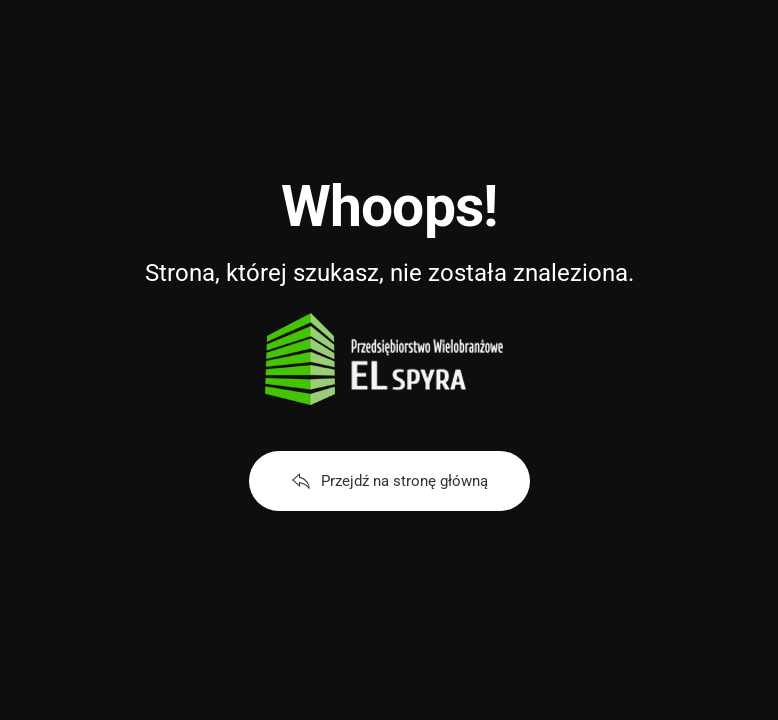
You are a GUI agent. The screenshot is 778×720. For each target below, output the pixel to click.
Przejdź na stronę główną (389, 481)
